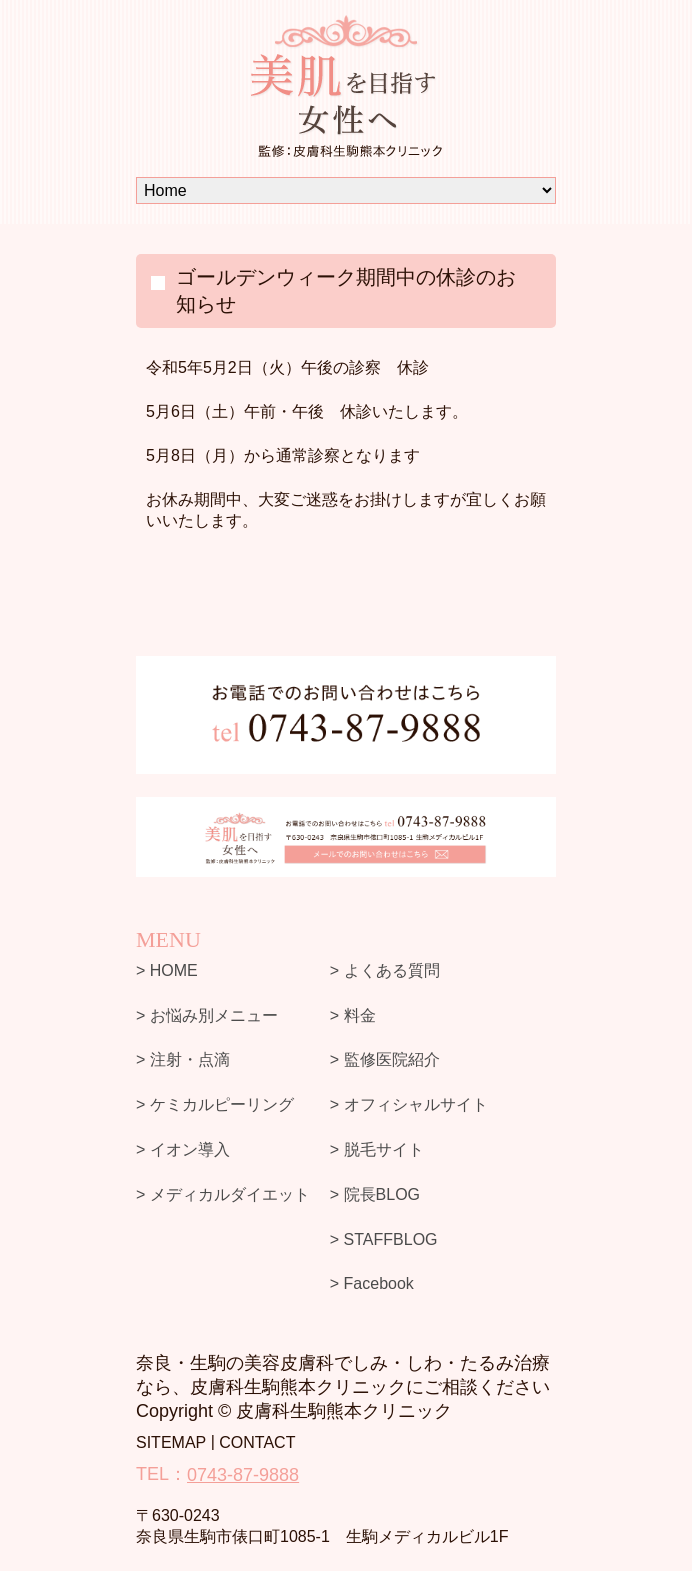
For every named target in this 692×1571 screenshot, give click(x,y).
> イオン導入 (183, 1149)
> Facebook (372, 1283)
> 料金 (353, 1014)
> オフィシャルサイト (409, 1104)
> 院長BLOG (375, 1194)
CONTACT (257, 1442)
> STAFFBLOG (384, 1238)
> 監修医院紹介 (385, 1059)
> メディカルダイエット (223, 1194)
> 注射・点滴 (183, 1059)
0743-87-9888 (243, 1475)
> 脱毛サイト (377, 1149)
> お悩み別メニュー (207, 1014)
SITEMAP (171, 1442)
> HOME (167, 970)
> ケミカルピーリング (215, 1104)
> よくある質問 (385, 970)
